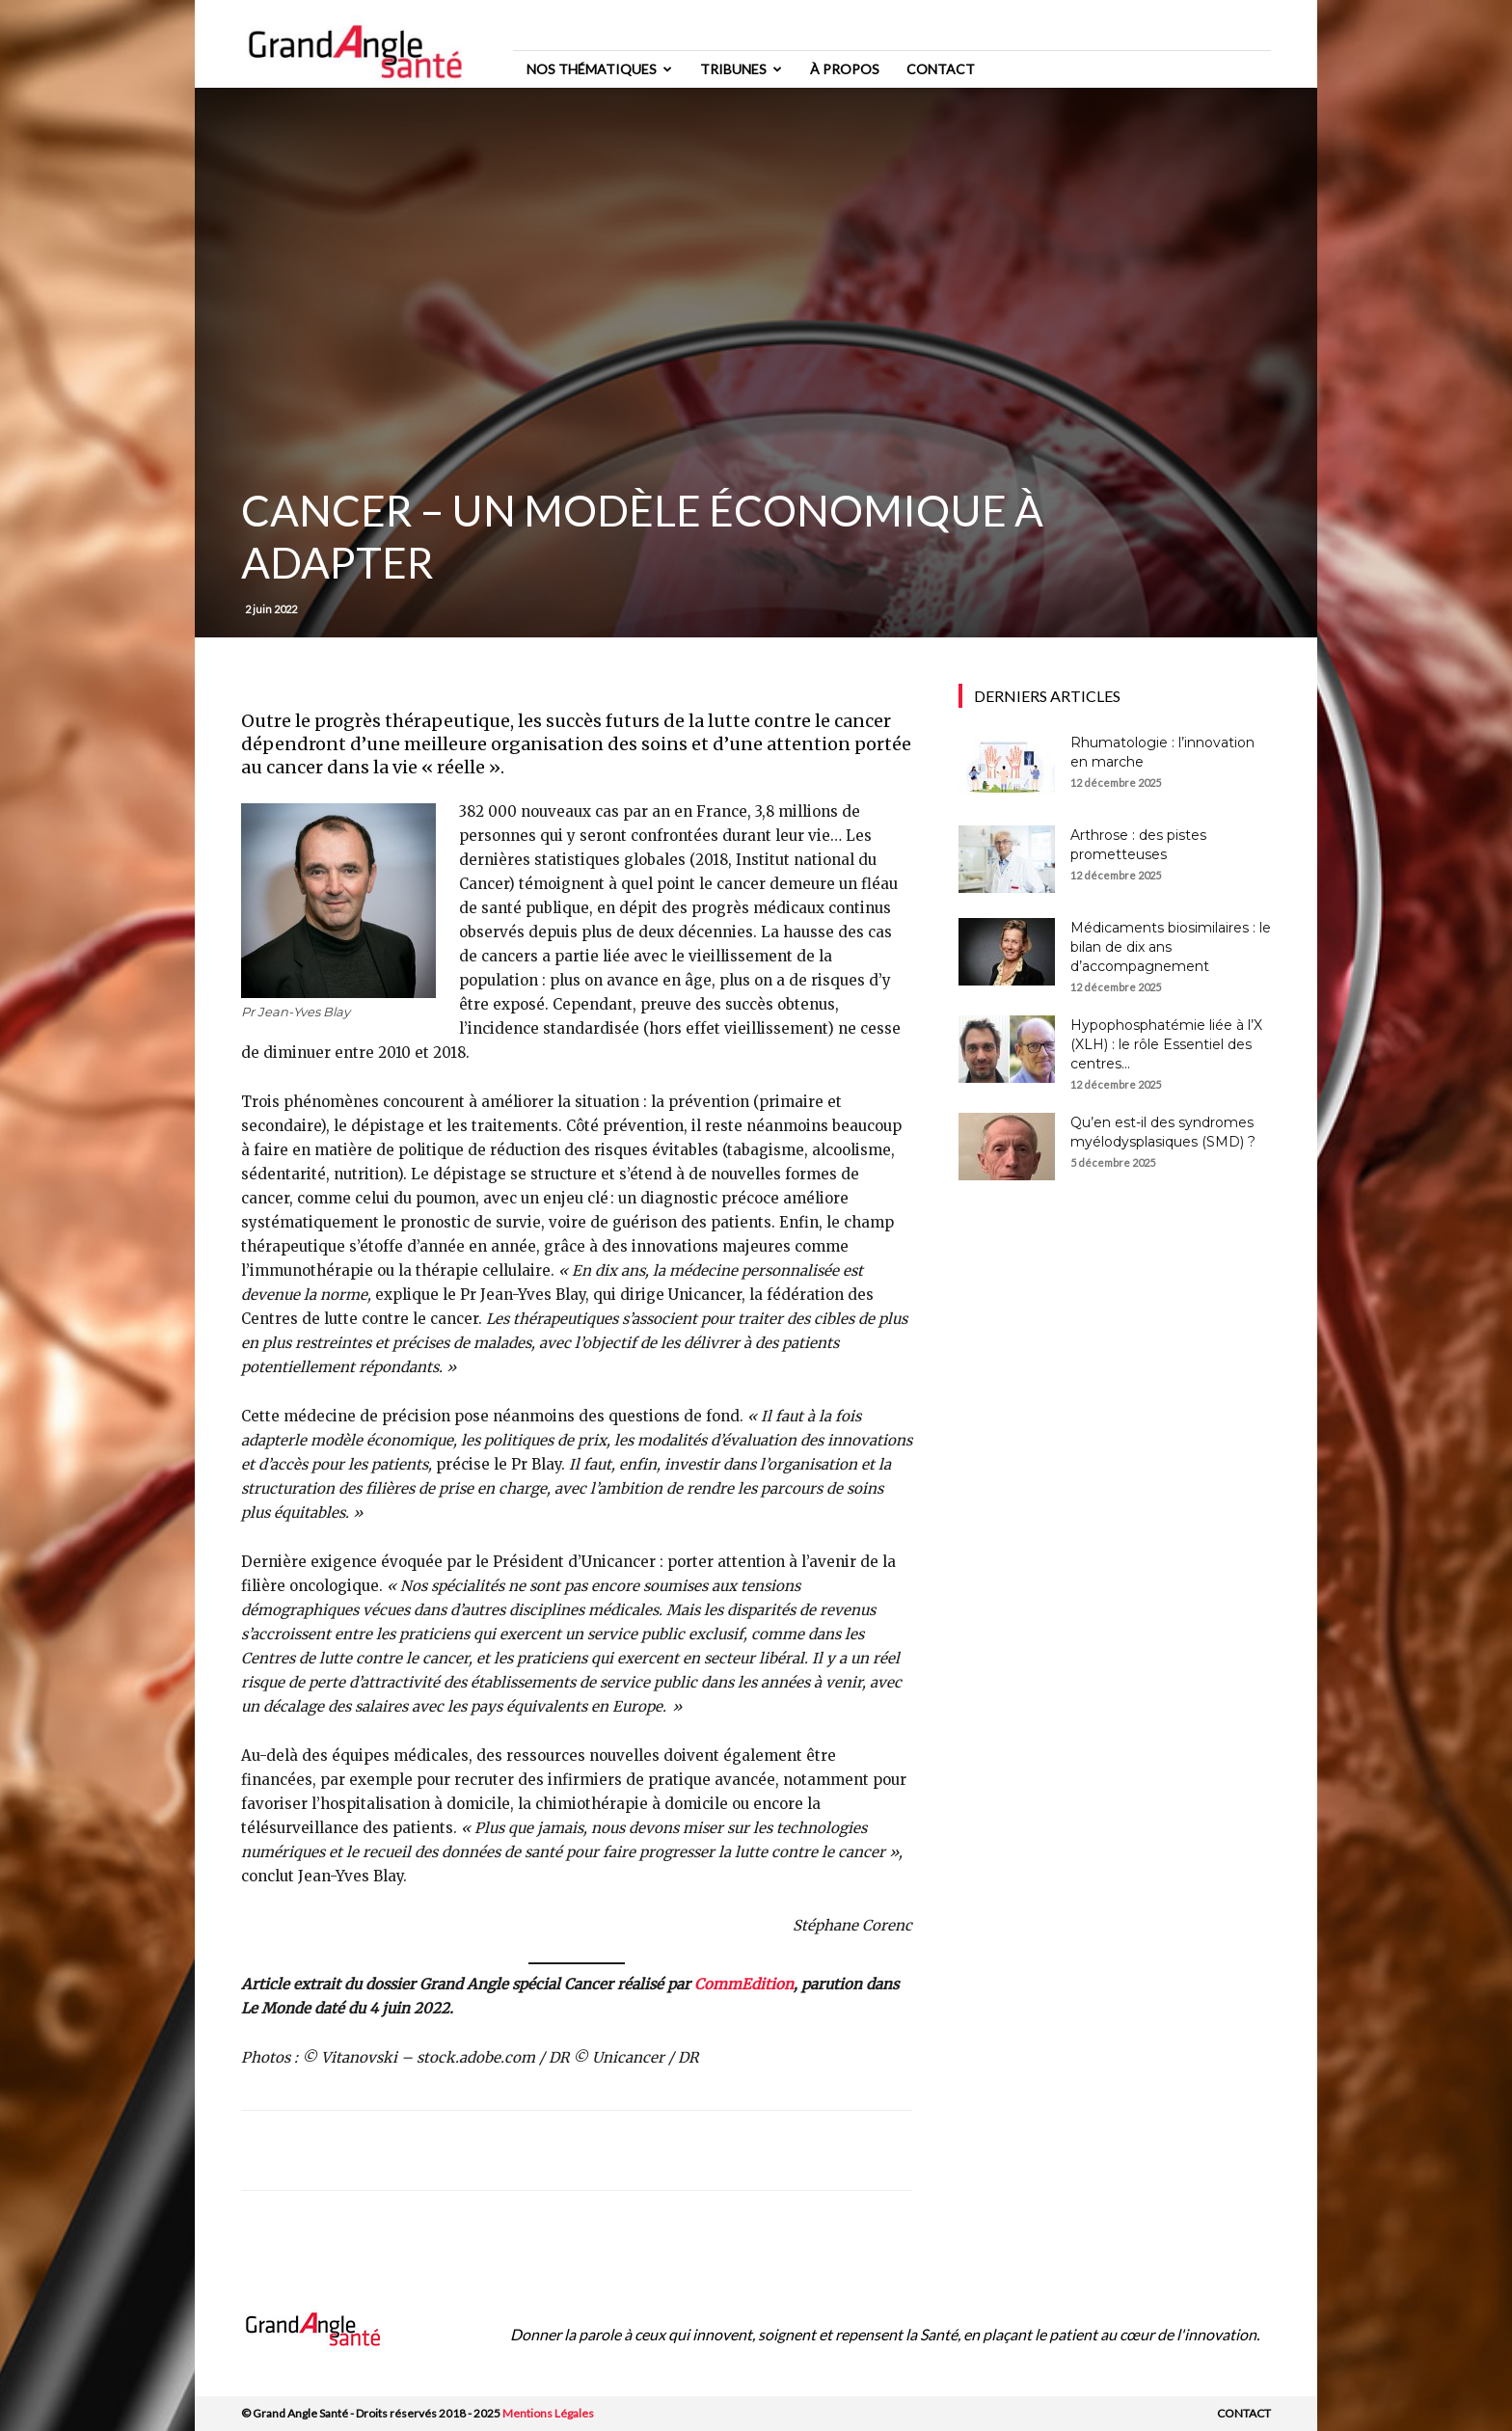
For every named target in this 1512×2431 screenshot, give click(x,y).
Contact (940, 69)
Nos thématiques (599, 69)
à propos (844, 69)
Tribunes (741, 69)
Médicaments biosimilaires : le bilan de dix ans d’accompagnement (1170, 947)
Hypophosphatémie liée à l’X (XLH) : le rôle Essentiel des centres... (1166, 1044)
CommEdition (744, 1984)
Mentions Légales (548, 2413)
